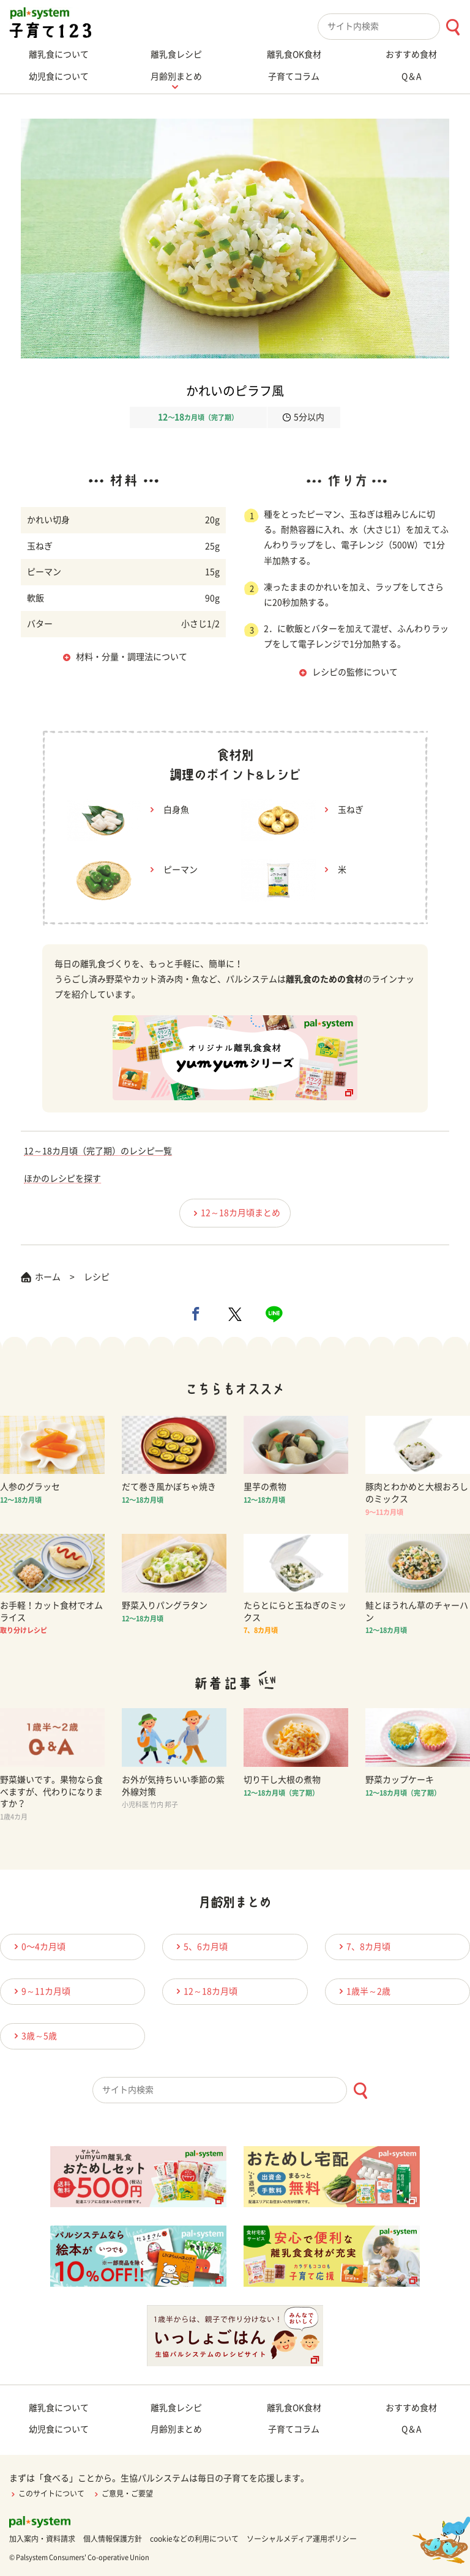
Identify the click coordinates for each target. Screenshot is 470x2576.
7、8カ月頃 (362, 1946)
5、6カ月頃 (200, 1946)
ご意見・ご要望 (122, 2493)
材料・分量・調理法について (131, 657)
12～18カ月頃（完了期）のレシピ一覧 (98, 1151)
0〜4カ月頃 (37, 1946)
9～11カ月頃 (40, 1991)
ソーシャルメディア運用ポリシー (302, 2538)
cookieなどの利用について (194, 2538)
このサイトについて (46, 2493)
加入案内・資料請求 (42, 2538)
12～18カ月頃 (205, 1991)
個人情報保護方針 (112, 2538)
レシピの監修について (355, 672)
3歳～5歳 (33, 2035)
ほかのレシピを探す (62, 1178)
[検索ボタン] (452, 27)
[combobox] (394, 26)
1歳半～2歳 (362, 1991)
